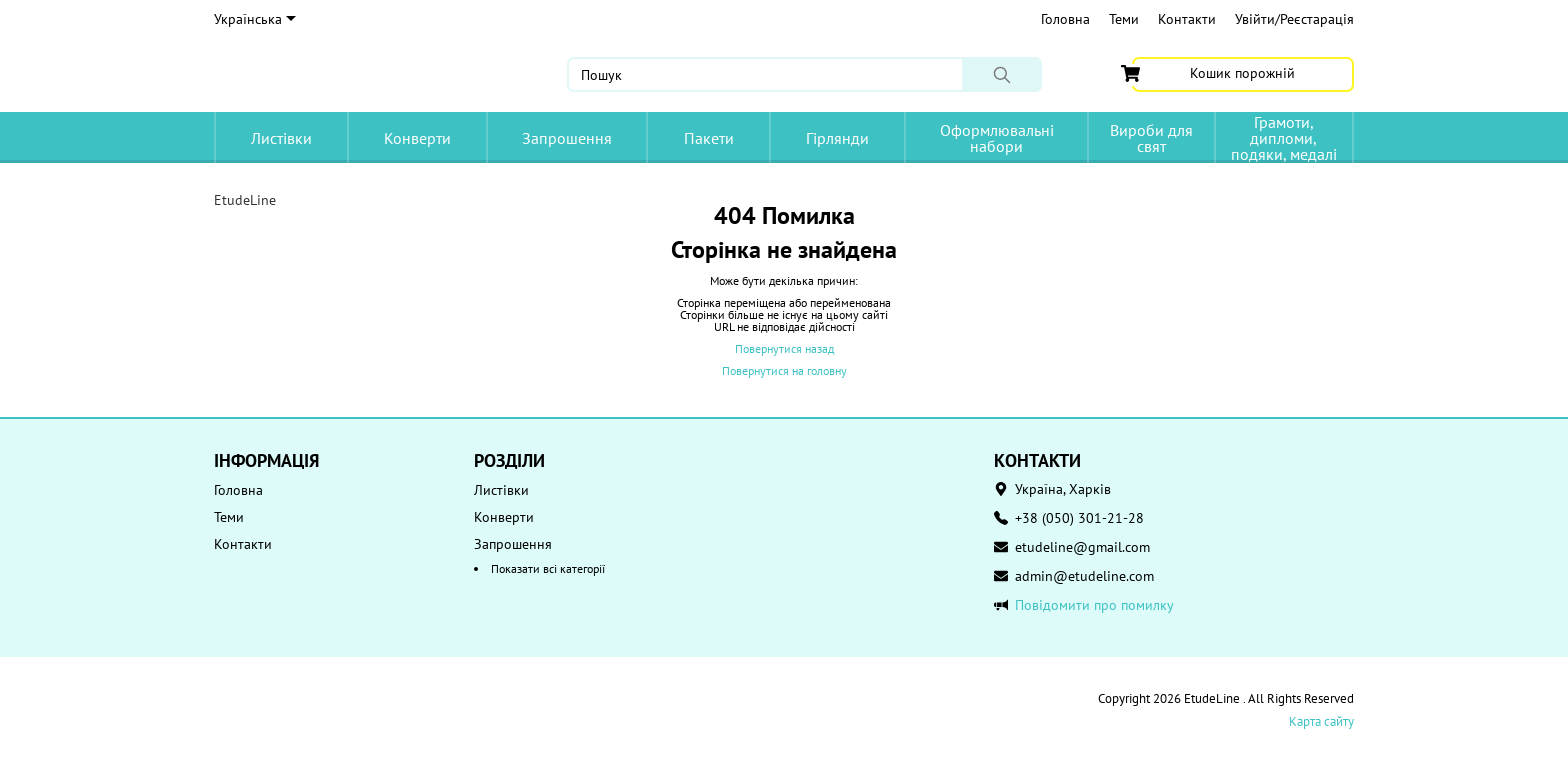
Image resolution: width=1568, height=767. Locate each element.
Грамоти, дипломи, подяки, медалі (1284, 137)
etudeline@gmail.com (1082, 547)
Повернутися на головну (784, 370)
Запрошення (567, 138)
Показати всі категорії (548, 568)
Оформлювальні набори (997, 138)
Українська (255, 19)
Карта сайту (1321, 721)
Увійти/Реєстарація (1294, 19)
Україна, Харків (1063, 489)
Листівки (281, 138)
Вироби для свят (1151, 138)
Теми (1124, 19)
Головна (1065, 19)
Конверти (417, 138)
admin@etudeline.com (1084, 576)
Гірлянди (837, 138)
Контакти (1187, 19)
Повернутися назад (784, 348)
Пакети (709, 138)
